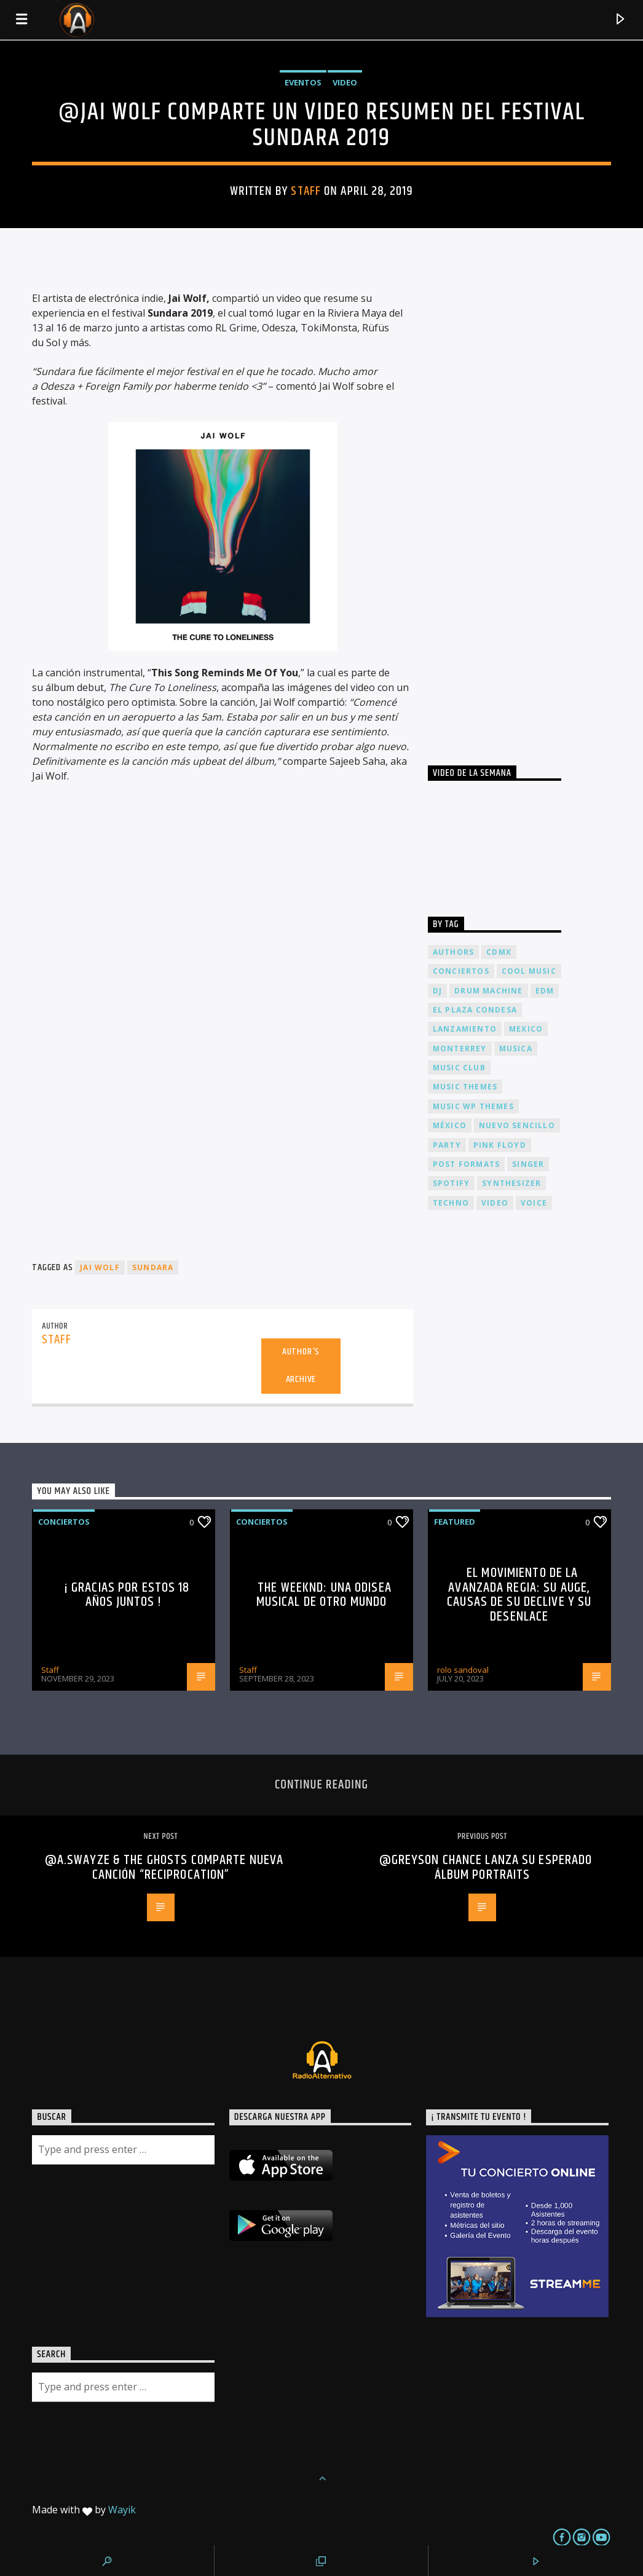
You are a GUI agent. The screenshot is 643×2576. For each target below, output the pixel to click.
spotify (451, 1183)
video (494, 1203)
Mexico (526, 1029)
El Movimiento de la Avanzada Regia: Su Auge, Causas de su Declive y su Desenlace (519, 1594)
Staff (305, 191)
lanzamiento (465, 1029)
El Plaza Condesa (475, 1010)
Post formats (466, 1164)
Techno (451, 1203)
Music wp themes (473, 1106)
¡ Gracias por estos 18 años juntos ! (127, 1595)
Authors (453, 952)
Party (447, 1145)
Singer (528, 1164)
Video (345, 82)
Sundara (152, 1267)
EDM (544, 991)
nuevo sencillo (517, 1125)
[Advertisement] (520, 504)
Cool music (529, 971)
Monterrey (460, 1048)
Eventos (303, 82)
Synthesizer (511, 1183)
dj (437, 991)
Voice (534, 1203)
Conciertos (64, 1521)
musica (515, 1048)
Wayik (122, 2509)
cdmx (498, 952)
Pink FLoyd (499, 1145)
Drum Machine (488, 991)
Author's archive (301, 1365)
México (450, 1125)
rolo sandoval (463, 1669)
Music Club (459, 1067)
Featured (454, 1521)
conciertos (461, 971)
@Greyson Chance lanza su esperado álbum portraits (486, 1867)
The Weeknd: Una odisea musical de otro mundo (324, 1595)
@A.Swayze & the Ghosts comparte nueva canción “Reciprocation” (163, 1867)
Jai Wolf (100, 1267)
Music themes (465, 1086)
